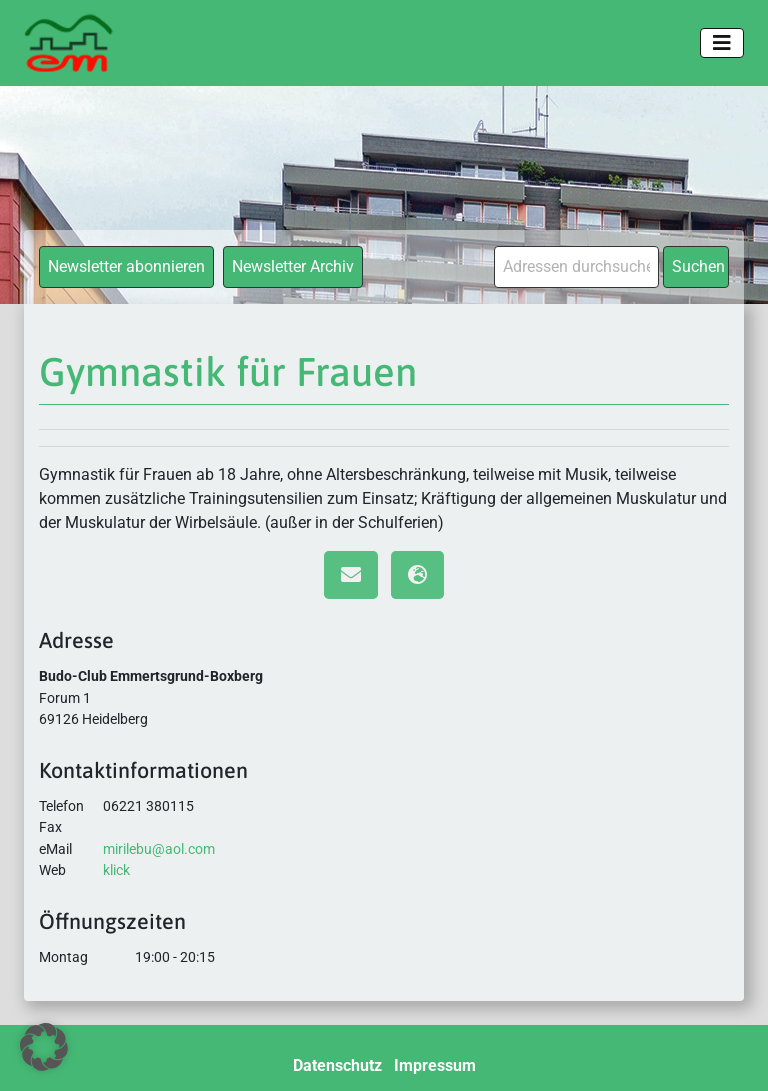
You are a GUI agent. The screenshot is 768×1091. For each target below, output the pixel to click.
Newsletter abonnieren (126, 266)
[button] (44, 1047)
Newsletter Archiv (293, 266)
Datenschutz (337, 1065)
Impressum (435, 1065)
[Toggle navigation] (722, 43)
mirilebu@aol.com (159, 849)
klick (116, 870)
